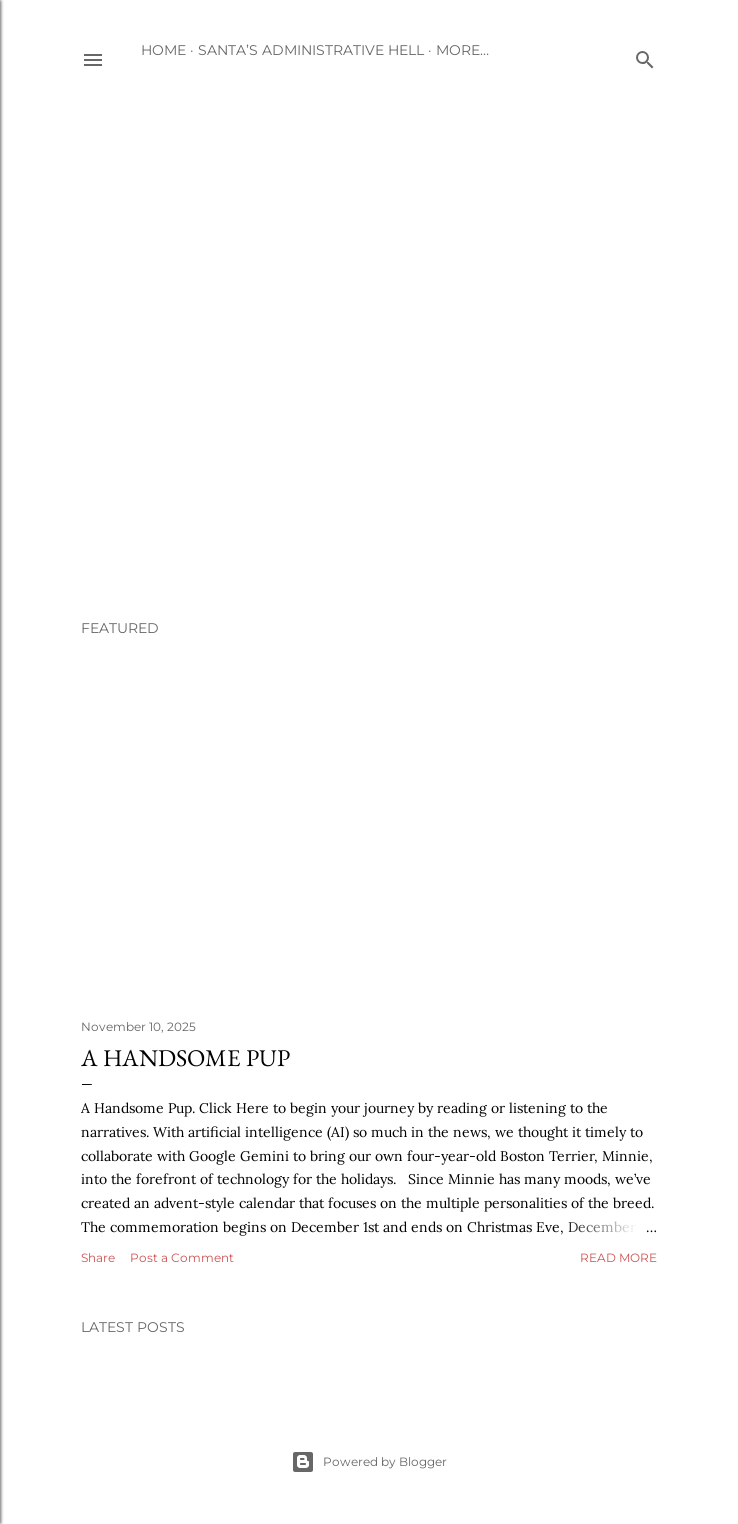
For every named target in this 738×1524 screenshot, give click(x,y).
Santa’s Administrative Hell (311, 50)
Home (163, 50)
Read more (618, 1257)
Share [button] (98, 1257)
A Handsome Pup (185, 1057)
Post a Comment (182, 1257)
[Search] (645, 55)
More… (462, 50)
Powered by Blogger (369, 1462)
